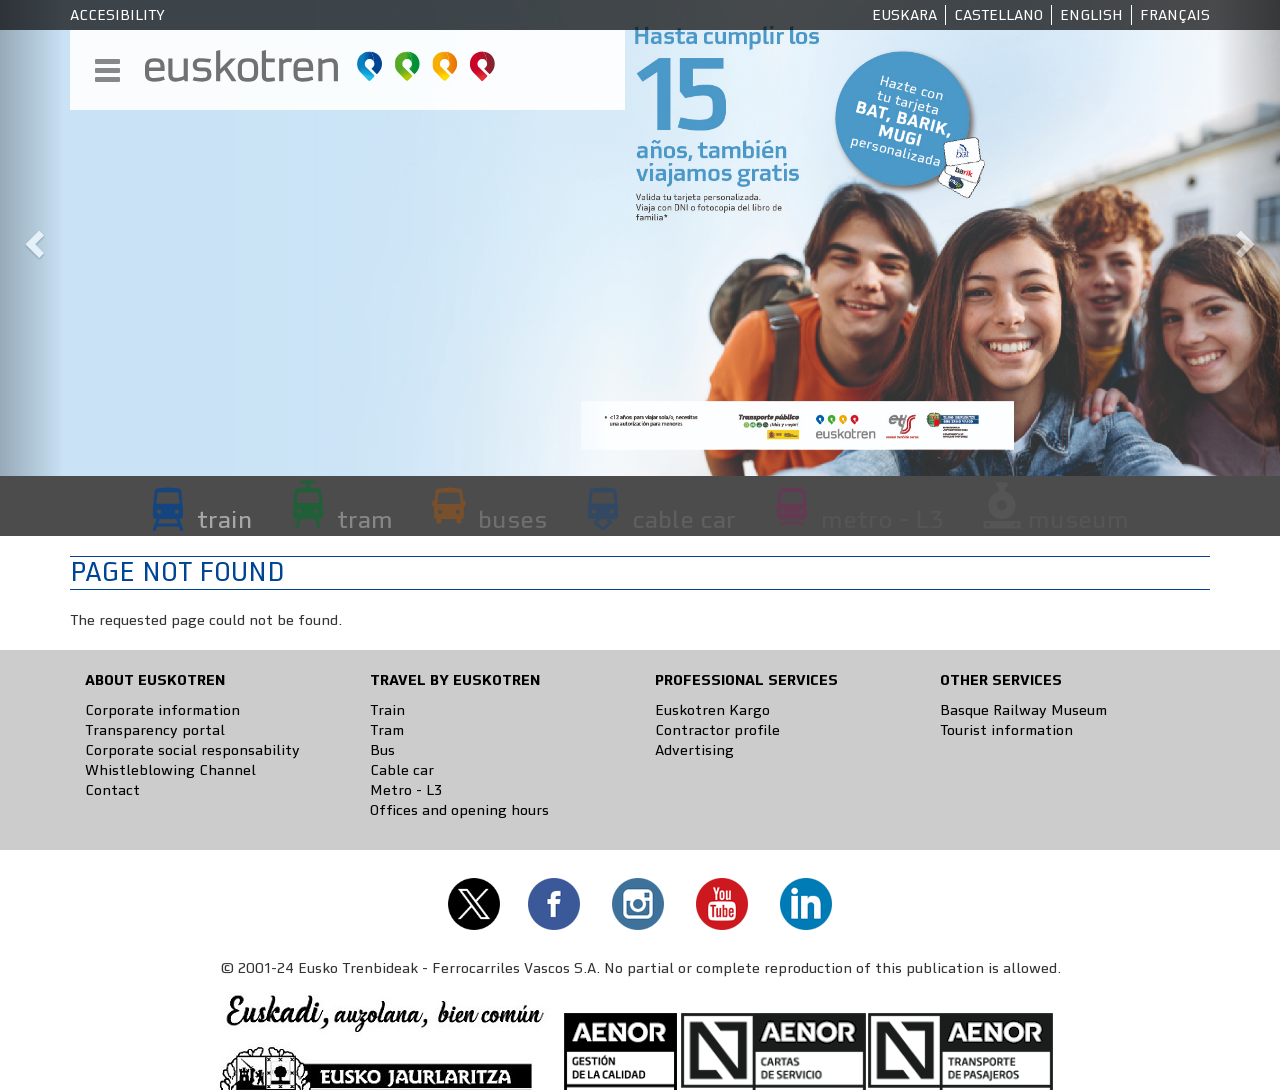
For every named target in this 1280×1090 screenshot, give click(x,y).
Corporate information (162, 710)
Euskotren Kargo (712, 710)
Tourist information (1006, 730)
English (1091, 15)
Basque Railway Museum (1023, 710)
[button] (32, 238)
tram (365, 519)
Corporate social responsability (192, 750)
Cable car (402, 770)
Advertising (694, 750)
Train (387, 710)
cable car (684, 519)
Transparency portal (155, 730)
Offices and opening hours (459, 810)
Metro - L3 (406, 790)
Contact (112, 790)
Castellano (998, 15)
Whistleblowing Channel (170, 770)
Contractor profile (717, 730)
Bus (382, 750)
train (224, 519)
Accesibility (117, 15)
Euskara (904, 15)
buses (512, 519)
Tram (387, 730)
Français (1175, 15)
